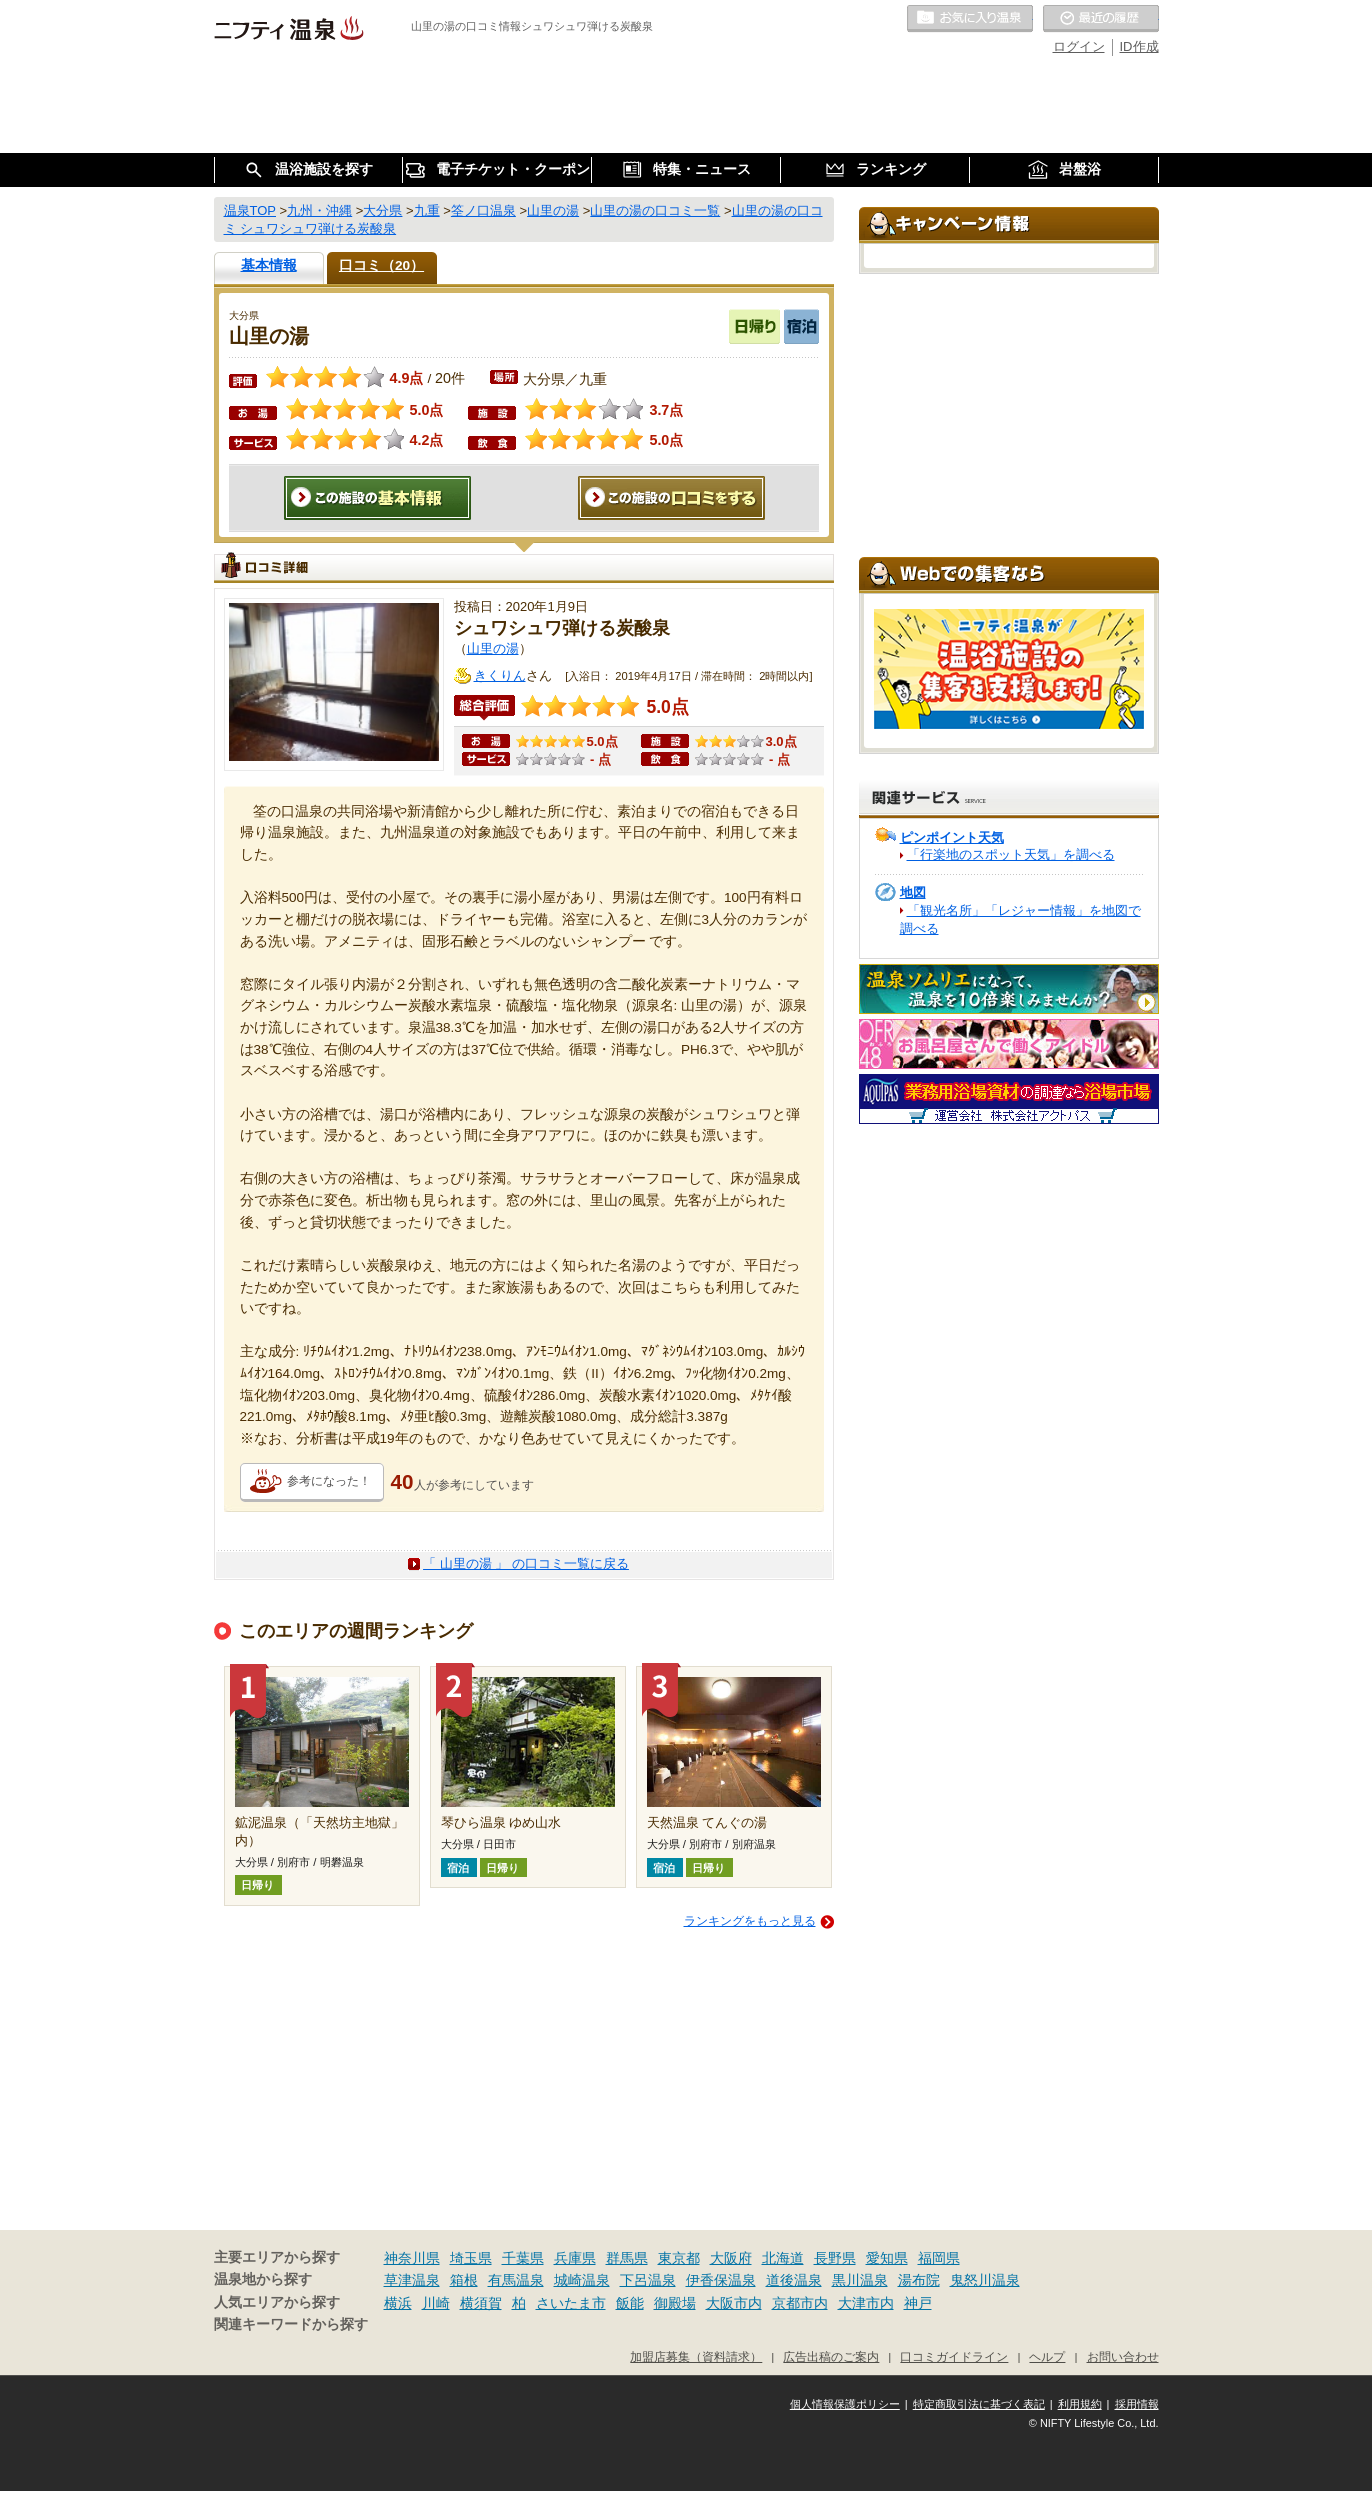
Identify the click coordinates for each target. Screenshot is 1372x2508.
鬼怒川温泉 (985, 2280)
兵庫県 (575, 2258)
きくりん (500, 675)
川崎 (436, 2303)
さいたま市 (571, 2303)
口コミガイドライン (954, 2356)
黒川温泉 (860, 2280)
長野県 (835, 2258)
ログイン (1079, 46)
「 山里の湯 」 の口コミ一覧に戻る (526, 1563)
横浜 (398, 2303)
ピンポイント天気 (952, 837)
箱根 (464, 2280)
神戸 (918, 2303)
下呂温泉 (648, 2280)
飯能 (630, 2303)
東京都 (679, 2258)
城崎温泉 (582, 2280)
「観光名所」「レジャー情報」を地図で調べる (1020, 919)
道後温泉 (794, 2280)
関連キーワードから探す (291, 2324)
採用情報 (1137, 2404)
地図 (913, 892)
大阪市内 (734, 2303)
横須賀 (481, 2303)
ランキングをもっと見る (750, 1921)
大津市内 (866, 2303)
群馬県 (627, 2258)
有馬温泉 (516, 2280)
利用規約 (1080, 2404)
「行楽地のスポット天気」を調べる (1011, 854)
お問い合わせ (1123, 2356)
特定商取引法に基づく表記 (979, 2404)
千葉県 (523, 2258)
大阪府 (731, 2258)
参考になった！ (329, 1481)
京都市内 (800, 2303)
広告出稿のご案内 (831, 2356)
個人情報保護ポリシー (845, 2404)
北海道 (783, 2258)
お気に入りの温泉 (970, 19)
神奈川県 (412, 2258)
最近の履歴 (1101, 19)
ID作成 (1139, 46)
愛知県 (887, 2258)
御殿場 (675, 2303)
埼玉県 (471, 2258)
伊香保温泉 (721, 2280)
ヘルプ (1047, 2356)
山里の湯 (493, 648)
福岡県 (939, 2258)
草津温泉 (412, 2280)
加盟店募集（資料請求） (696, 2356)
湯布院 (919, 2280)
